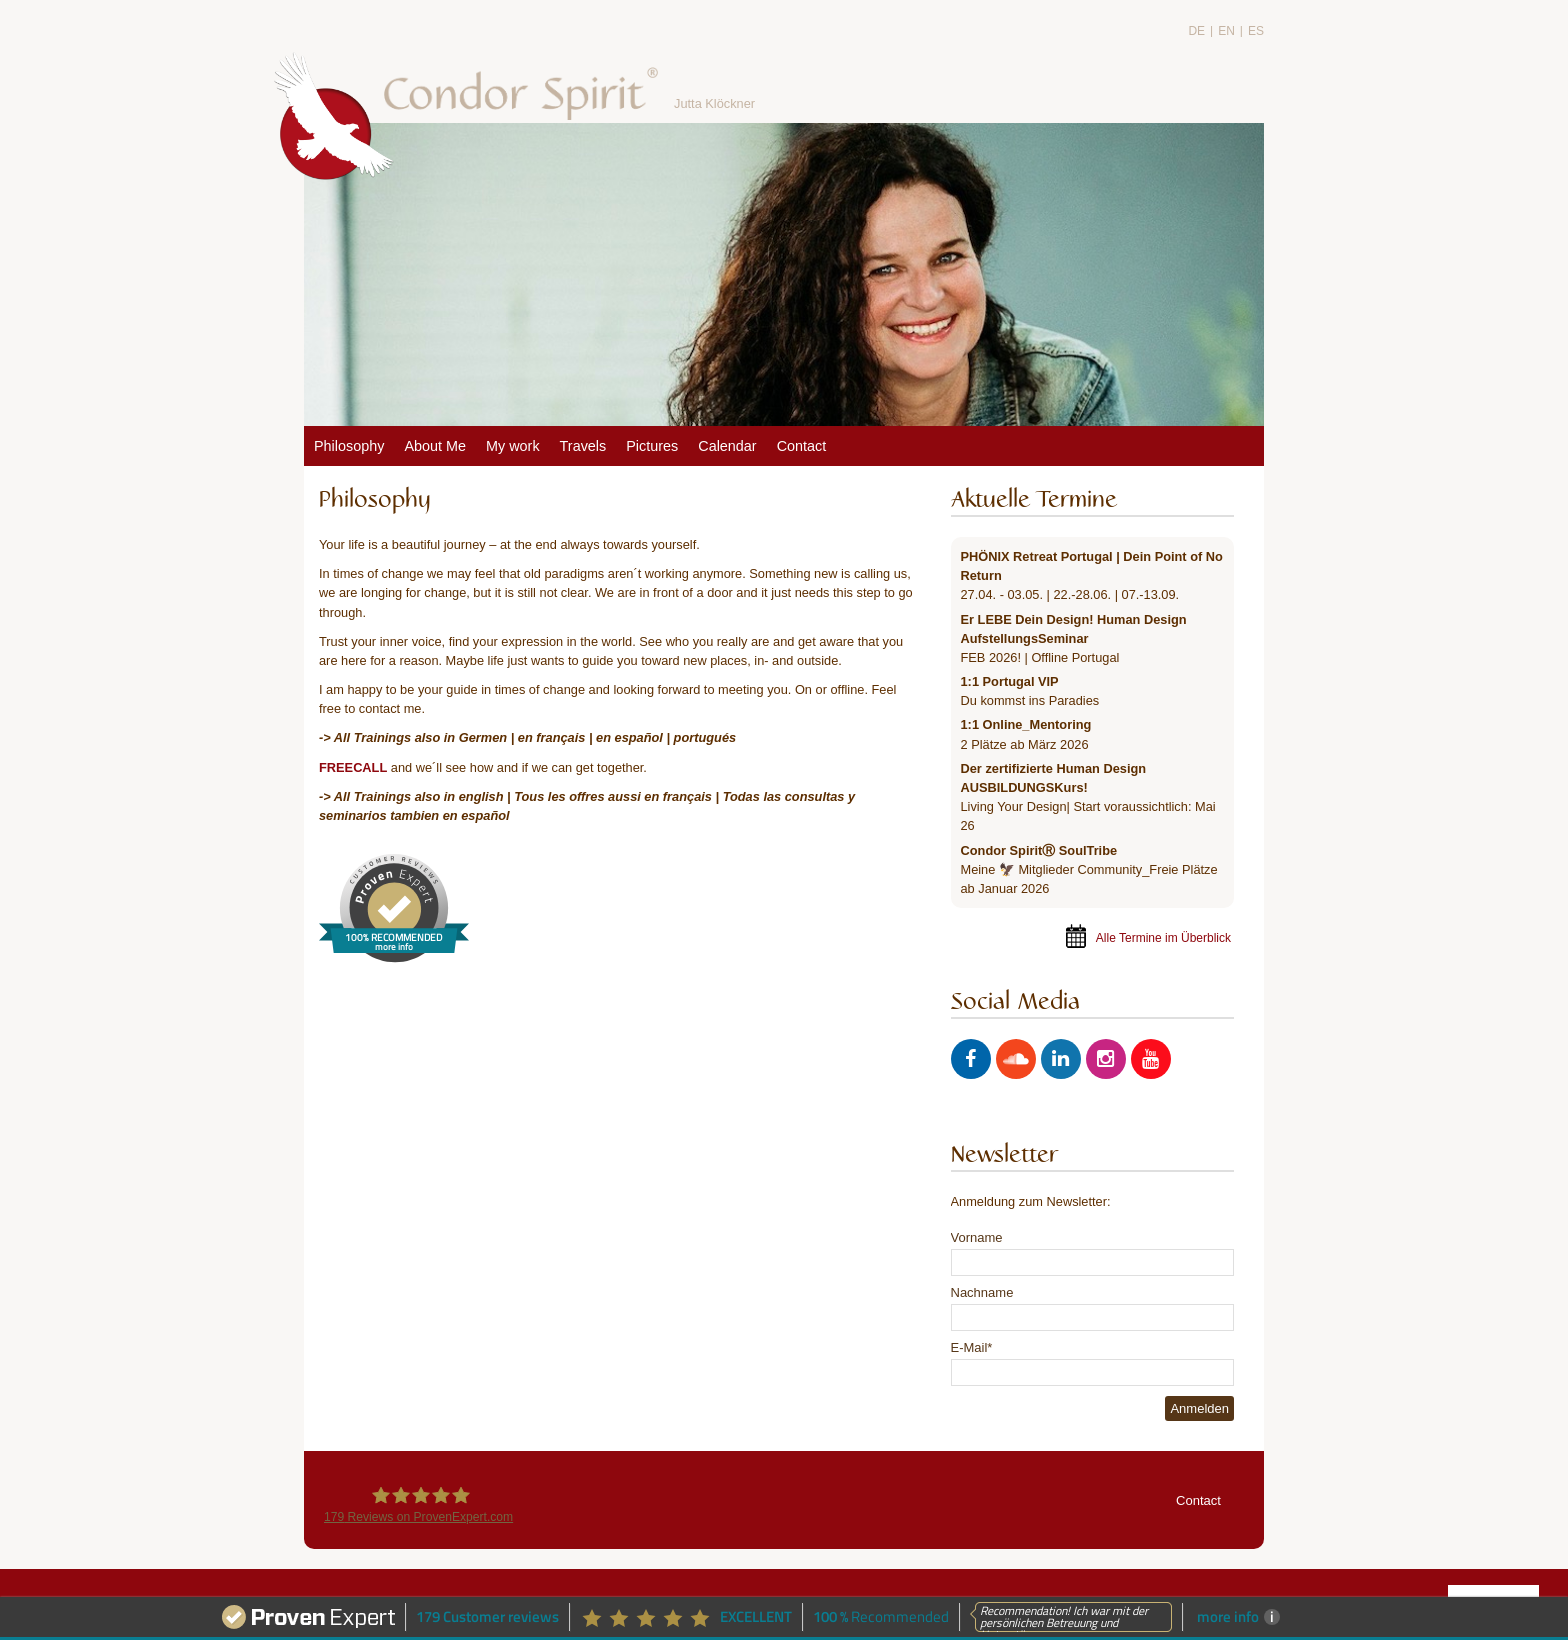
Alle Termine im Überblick (1163, 938)
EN (1226, 31)
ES (1256, 31)
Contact (1198, 1500)
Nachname (982, 1292)
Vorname (977, 1237)
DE (1196, 31)
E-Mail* (972, 1347)
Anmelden (1199, 1408)
